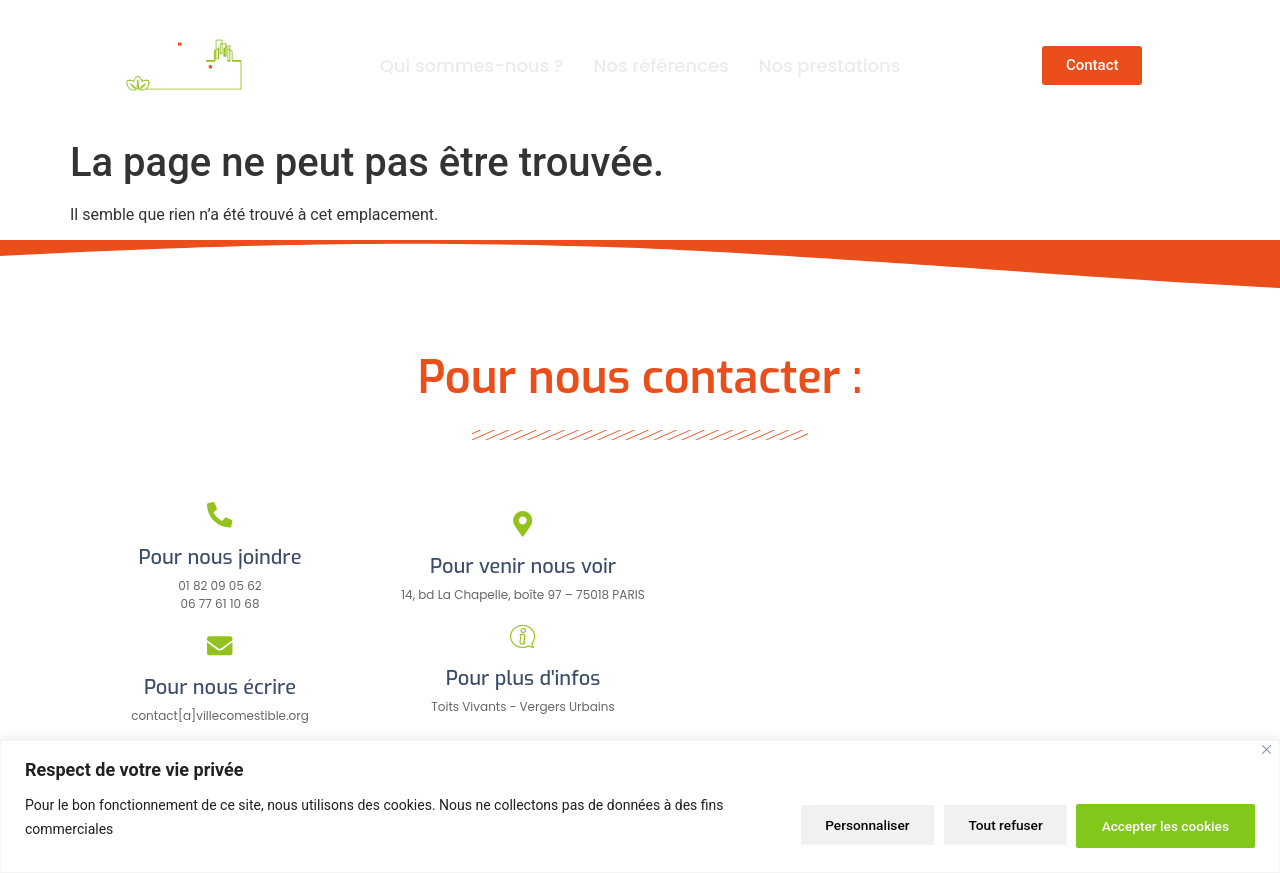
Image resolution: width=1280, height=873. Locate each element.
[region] (640, 806)
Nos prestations (830, 65)
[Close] (1266, 749)
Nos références (661, 65)
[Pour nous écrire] (220, 645)
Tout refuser (991, 824)
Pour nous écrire (220, 687)
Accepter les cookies (1161, 824)
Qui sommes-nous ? (472, 65)
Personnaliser (844, 824)
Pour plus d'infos (523, 678)
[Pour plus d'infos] (522, 636)
